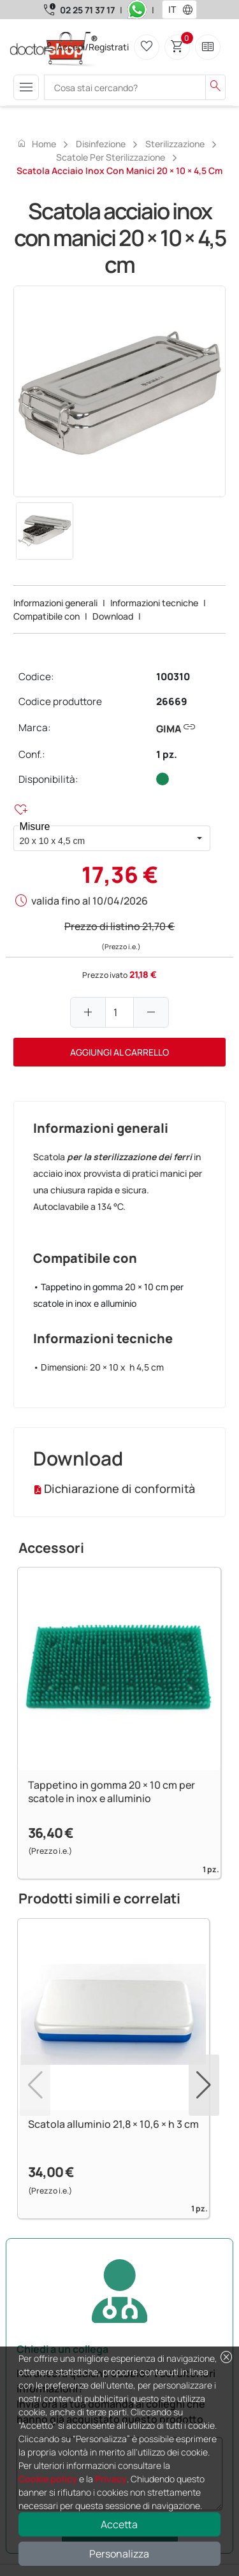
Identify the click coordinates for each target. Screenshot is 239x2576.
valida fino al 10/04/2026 (89, 901)
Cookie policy (47, 2479)
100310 (173, 676)
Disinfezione (101, 144)
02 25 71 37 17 (87, 10)
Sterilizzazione (175, 144)
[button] (190, 9)
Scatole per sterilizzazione (110, 157)
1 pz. (166, 754)
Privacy (111, 2479)
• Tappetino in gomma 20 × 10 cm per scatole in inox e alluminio (108, 1295)
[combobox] (171, 9)
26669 (171, 701)
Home (36, 143)
